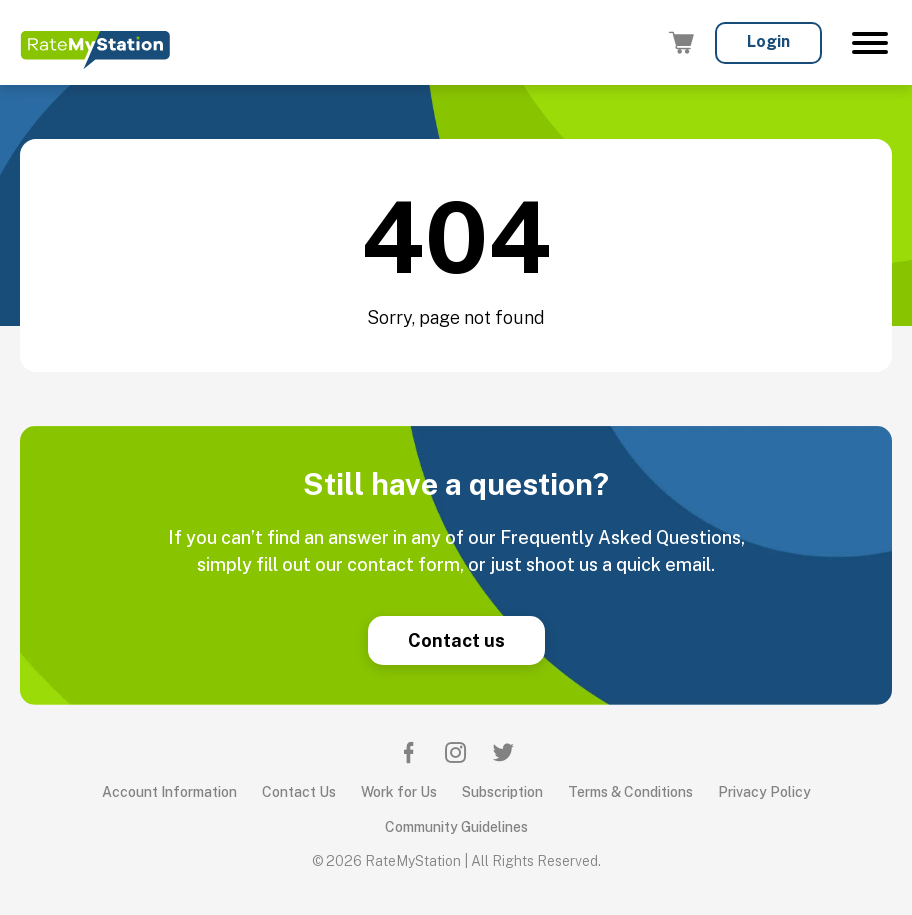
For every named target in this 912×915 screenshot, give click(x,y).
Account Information (169, 792)
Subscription (502, 792)
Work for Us (399, 792)
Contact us (456, 640)
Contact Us (299, 792)
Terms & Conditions (630, 792)
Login (768, 41)
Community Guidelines (456, 827)
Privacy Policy (764, 792)
